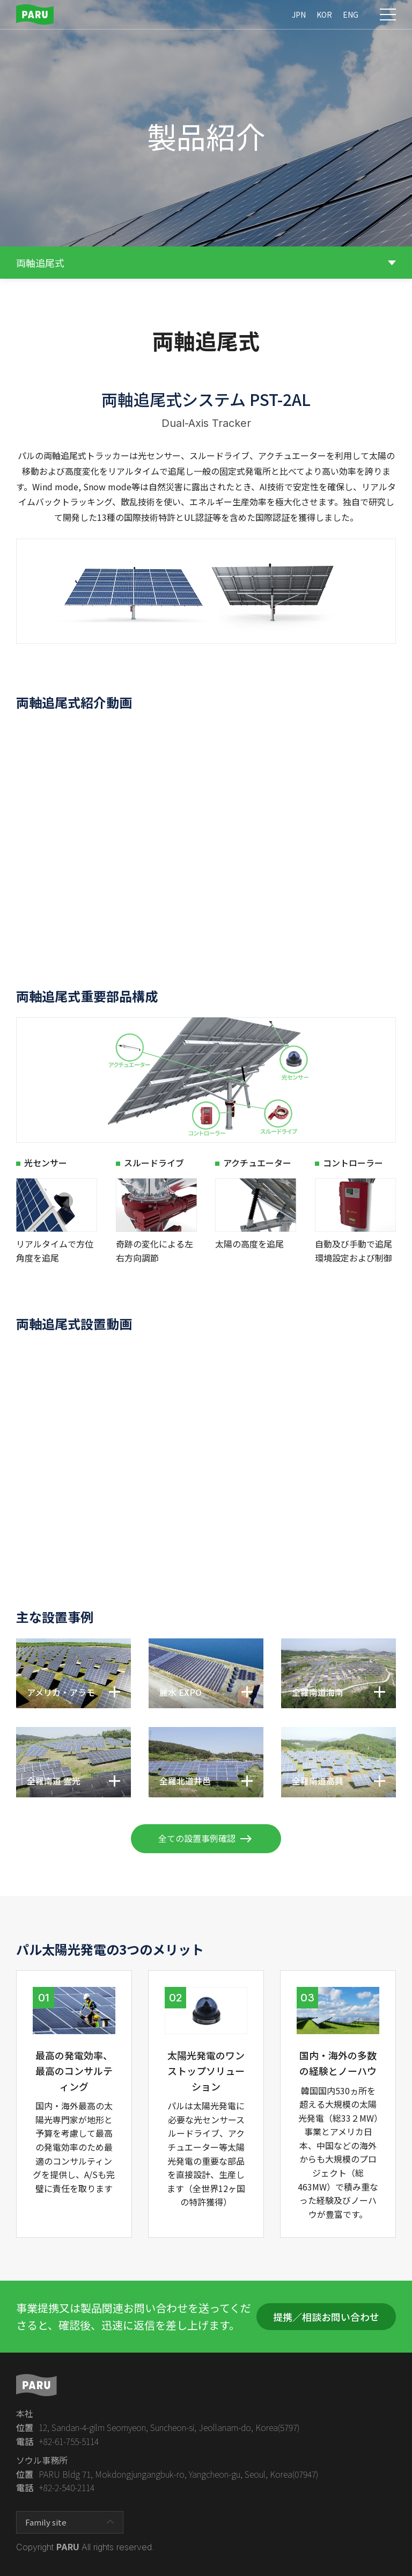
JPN (299, 14)
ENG (350, 14)
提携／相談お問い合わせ (326, 2317)
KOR (324, 14)
